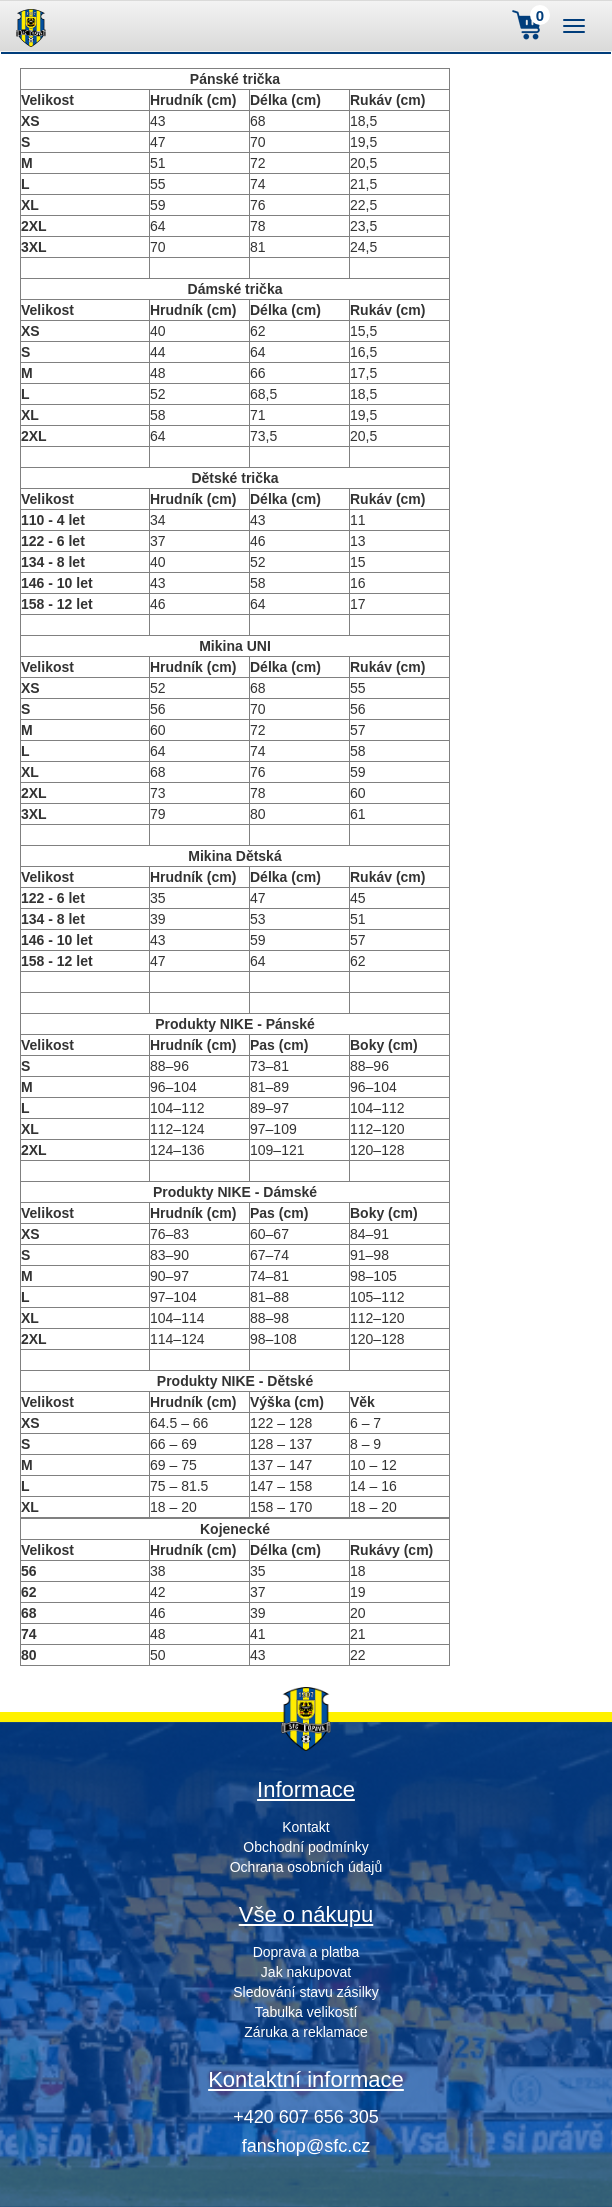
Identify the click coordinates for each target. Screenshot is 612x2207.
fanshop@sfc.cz (306, 2146)
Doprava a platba (306, 1952)
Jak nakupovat (306, 1972)
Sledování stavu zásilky (306, 1992)
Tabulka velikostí (306, 2012)
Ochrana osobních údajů (306, 1867)
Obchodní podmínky (305, 1847)
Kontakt (305, 1827)
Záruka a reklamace (306, 2032)
